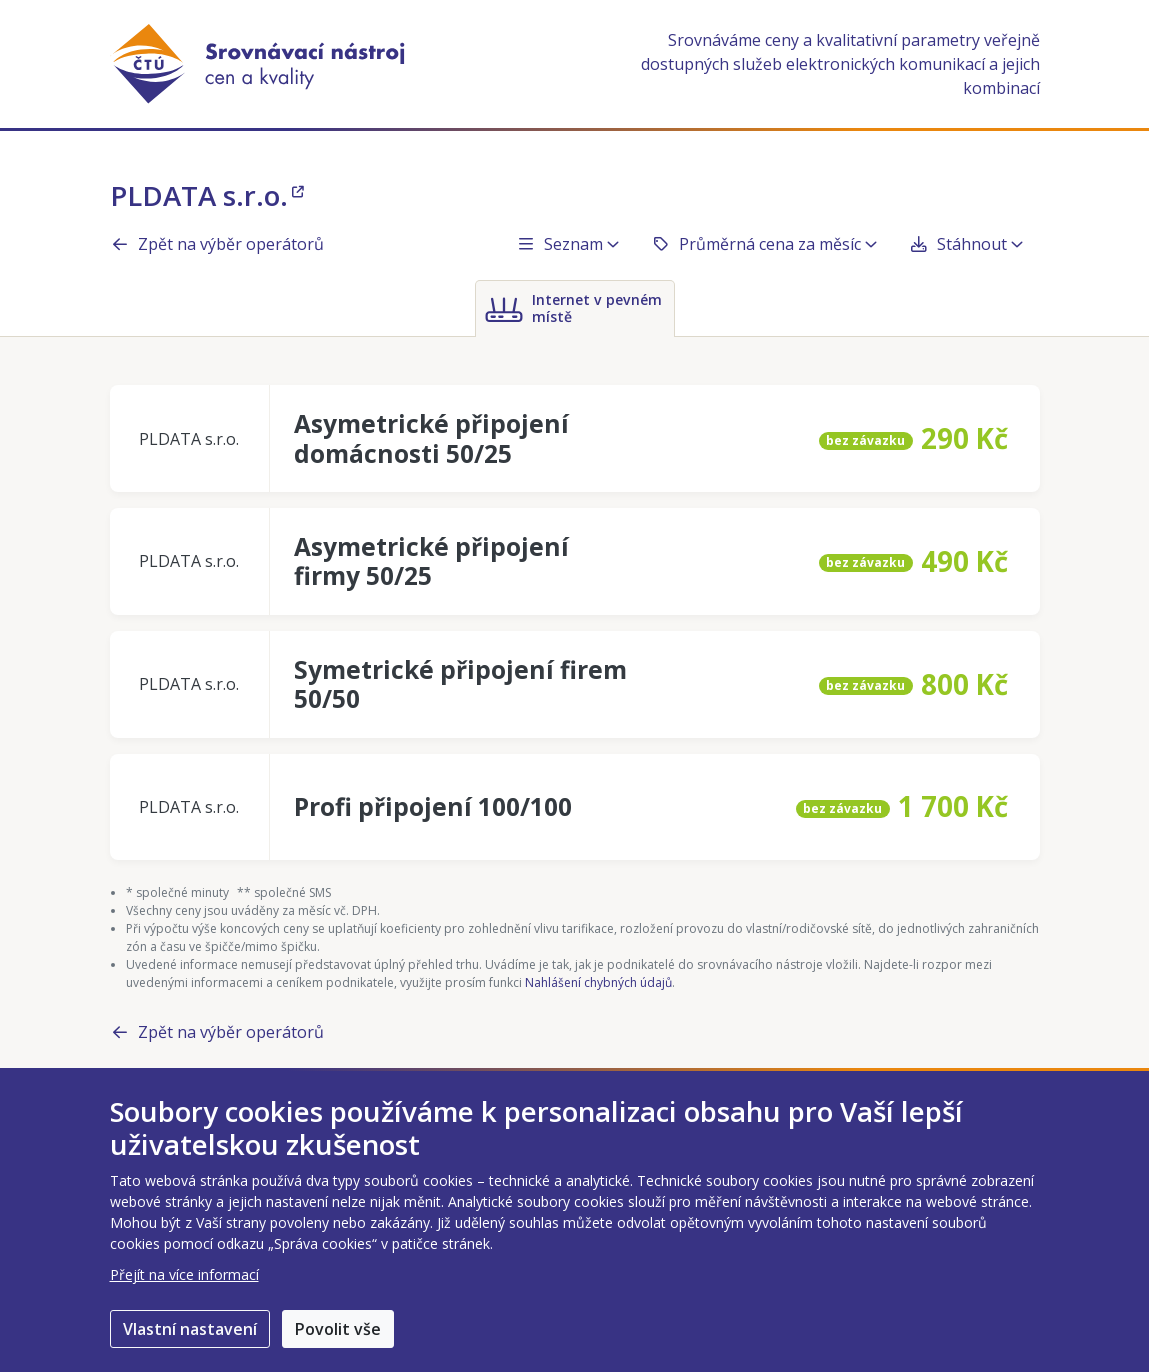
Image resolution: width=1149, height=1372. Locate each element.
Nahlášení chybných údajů (598, 982)
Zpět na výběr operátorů (217, 244)
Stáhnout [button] (966, 244)
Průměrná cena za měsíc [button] (764, 244)
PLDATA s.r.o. (207, 195)
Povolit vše (338, 1329)
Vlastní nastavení (190, 1329)
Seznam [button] (567, 244)
